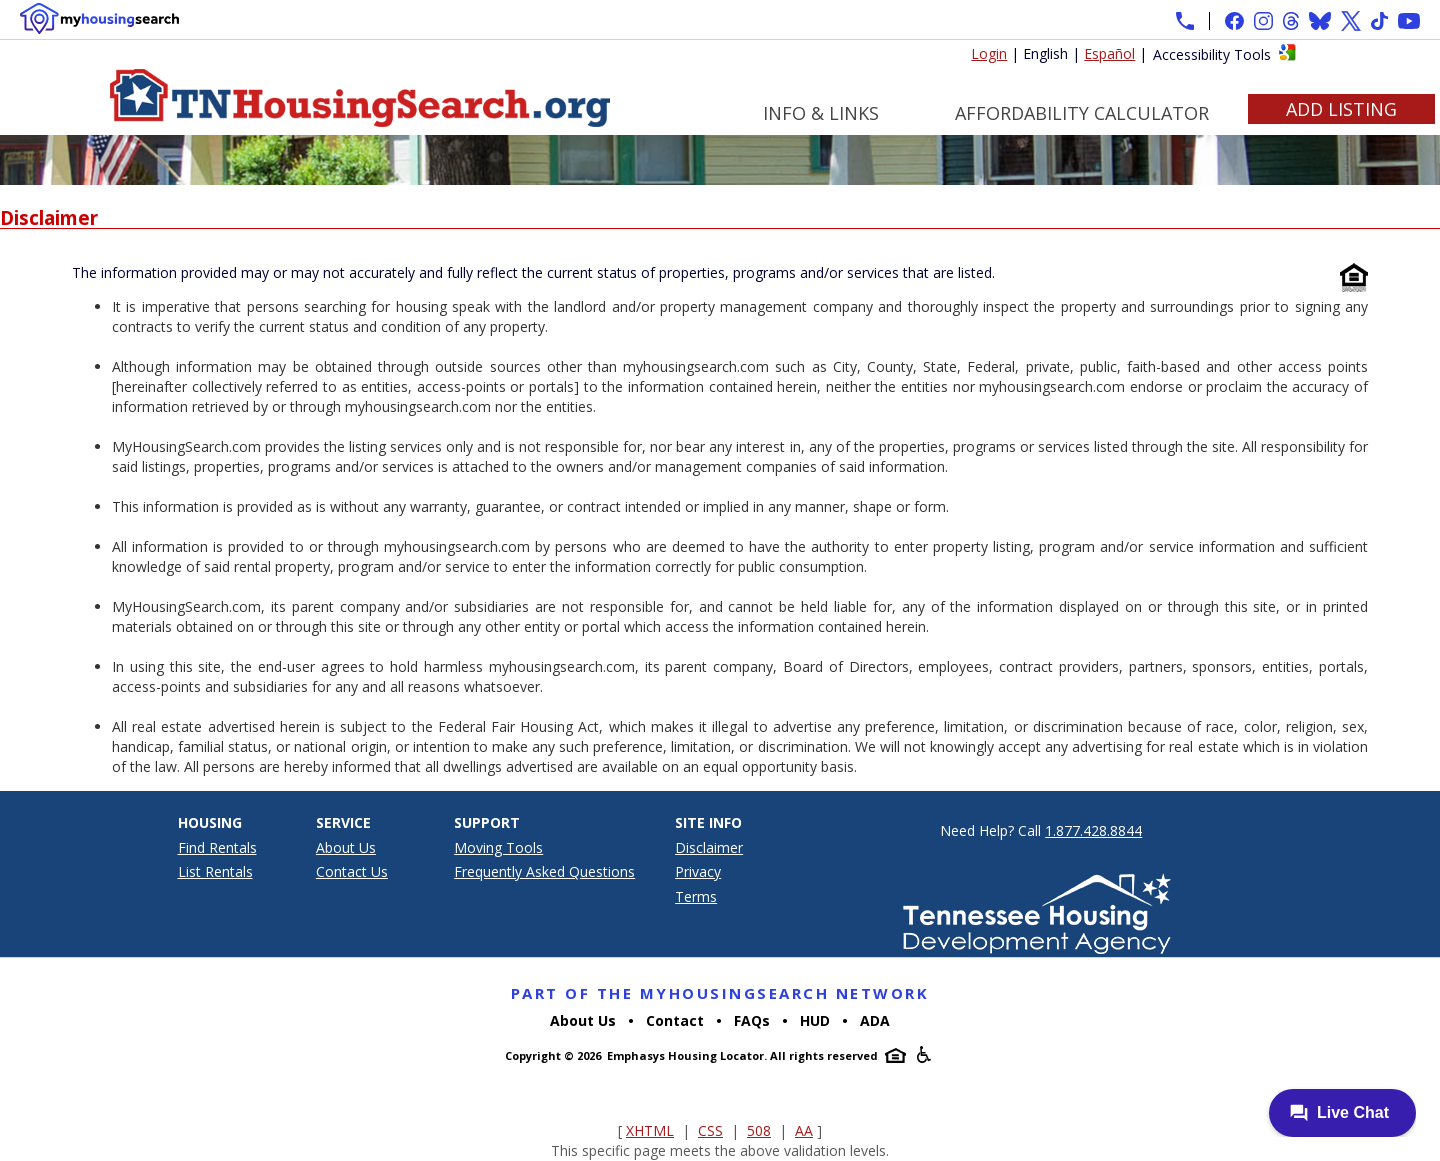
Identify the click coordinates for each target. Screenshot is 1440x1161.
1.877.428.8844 (1093, 830)
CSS (710, 1130)
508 (759, 1130)
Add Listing (1341, 109)
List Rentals (215, 871)
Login (989, 53)
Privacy (698, 871)
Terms (696, 896)
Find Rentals (217, 847)
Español (1109, 53)
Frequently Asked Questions (544, 871)
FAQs (752, 1020)
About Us (346, 847)
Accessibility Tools (1212, 54)
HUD (815, 1020)
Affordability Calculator (1082, 113)
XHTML (650, 1130)
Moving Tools (498, 847)
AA (804, 1130)
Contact (675, 1020)
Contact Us (352, 871)
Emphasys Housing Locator (685, 1055)
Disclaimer (709, 847)
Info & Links (821, 113)
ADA (875, 1020)
